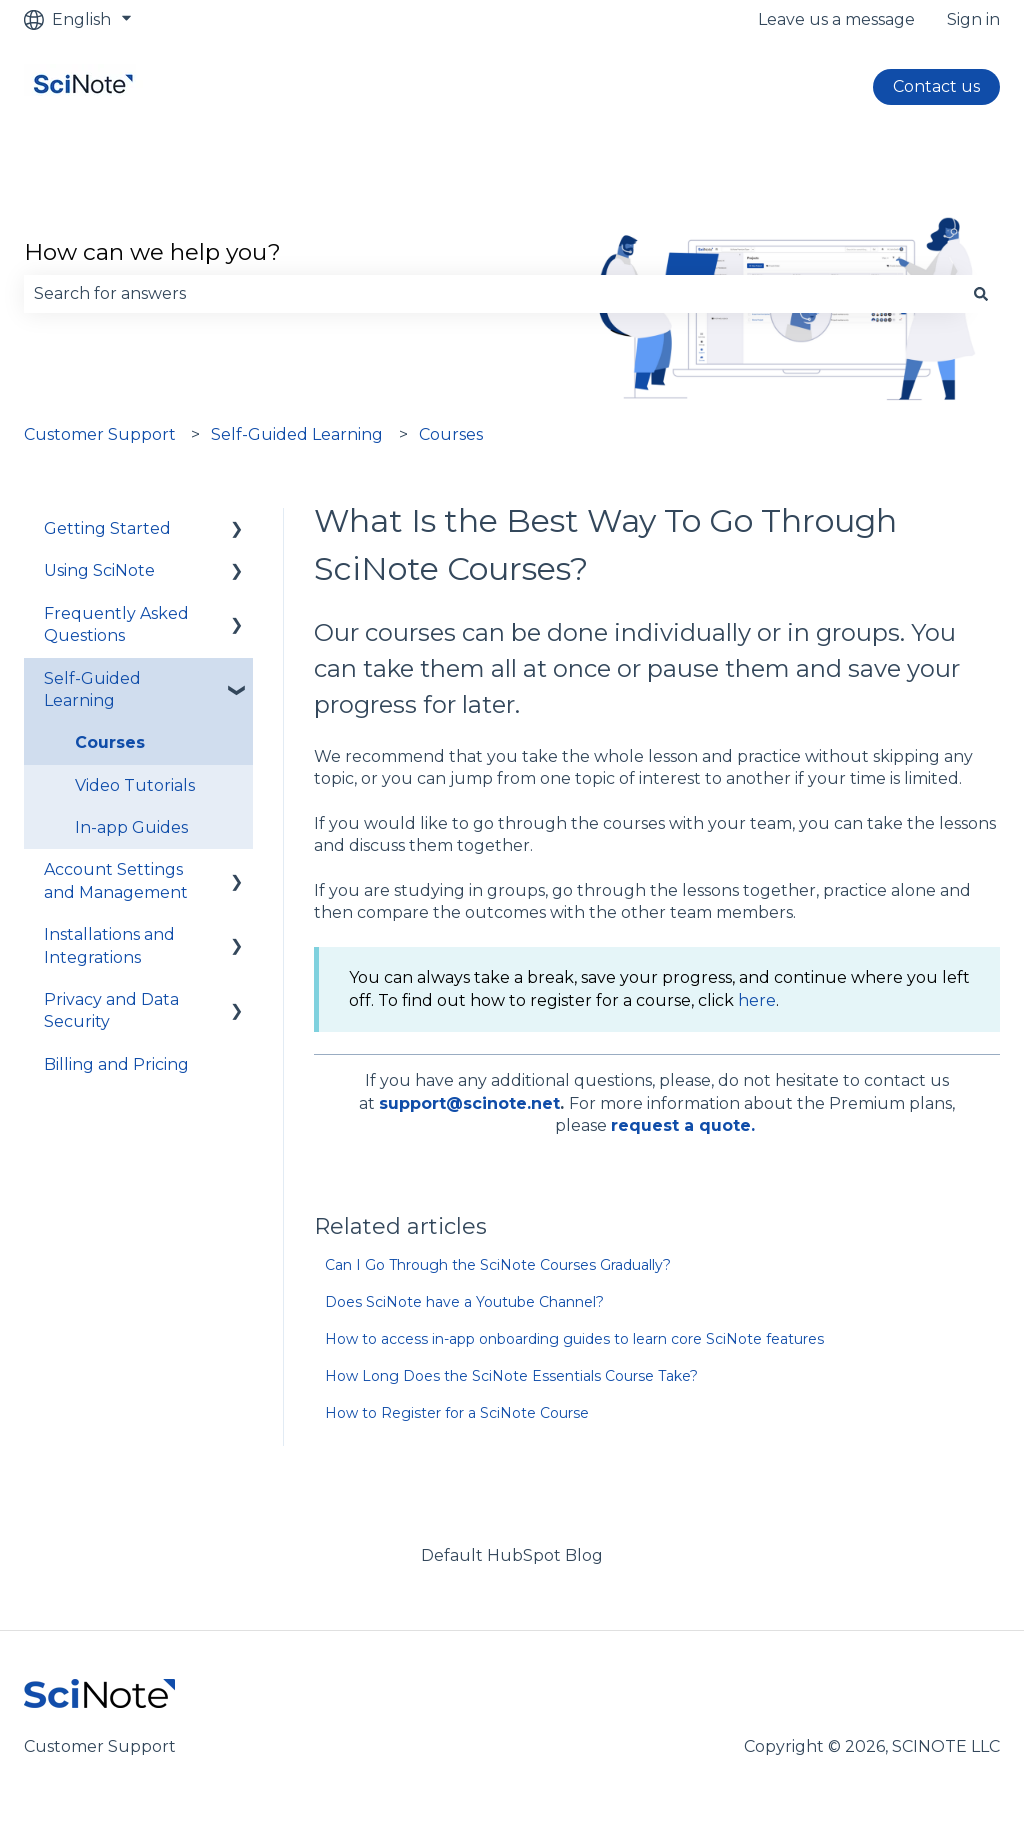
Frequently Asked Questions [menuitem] (116, 624)
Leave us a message (836, 19)
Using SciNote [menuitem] (99, 570)
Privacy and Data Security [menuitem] (111, 1010)
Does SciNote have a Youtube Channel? (464, 1302)
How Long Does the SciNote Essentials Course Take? (511, 1376)
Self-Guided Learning (297, 434)
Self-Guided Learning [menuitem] (92, 689)
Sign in (973, 19)
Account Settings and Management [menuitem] (116, 880)
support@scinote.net (469, 1103)
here (757, 1000)
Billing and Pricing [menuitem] (116, 1064)
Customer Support (100, 434)
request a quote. (683, 1125)
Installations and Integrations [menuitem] (109, 945)
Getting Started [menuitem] (107, 528)
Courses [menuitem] (110, 742)
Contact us (936, 86)
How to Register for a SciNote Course (457, 1413)
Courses (451, 434)
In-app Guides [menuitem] (131, 827)
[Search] (981, 294)
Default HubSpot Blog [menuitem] (512, 1555)
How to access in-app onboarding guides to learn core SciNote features (574, 1339)
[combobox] (493, 294)
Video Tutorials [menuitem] (135, 785)
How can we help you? (152, 252)
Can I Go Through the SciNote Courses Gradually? (498, 1265)
